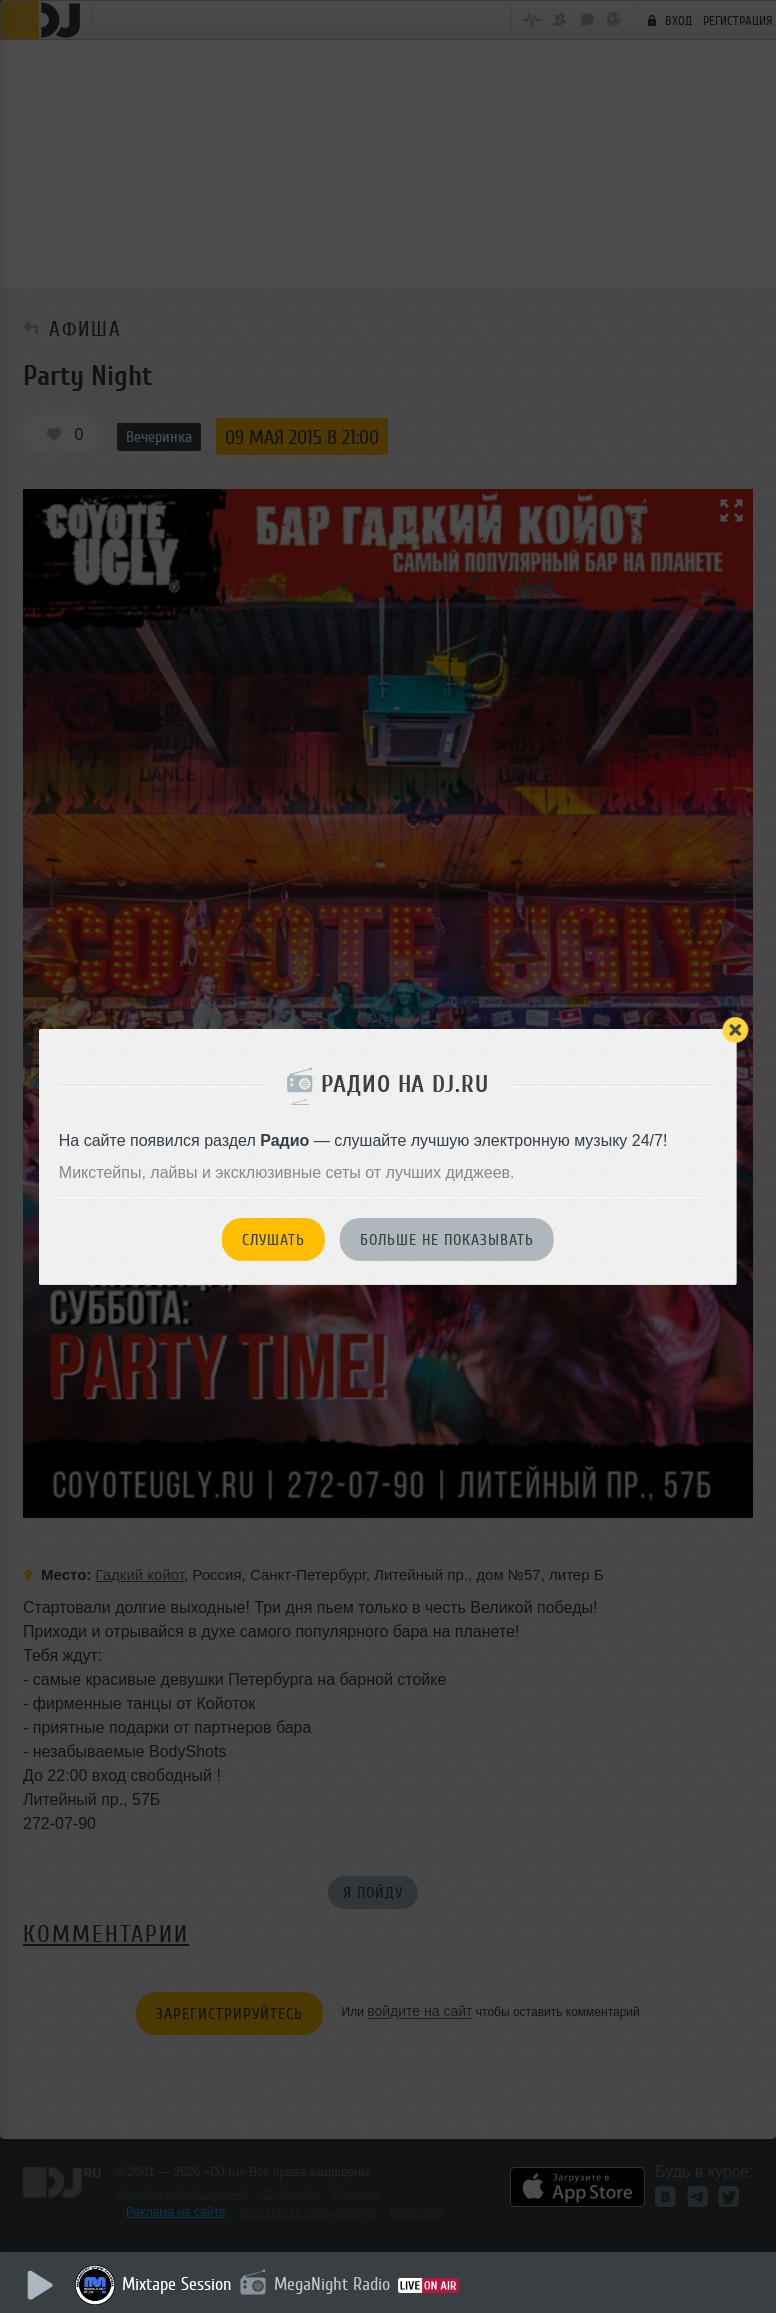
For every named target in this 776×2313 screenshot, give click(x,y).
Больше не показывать (447, 1240)
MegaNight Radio (332, 2284)
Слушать (273, 1240)
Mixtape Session (177, 2284)
